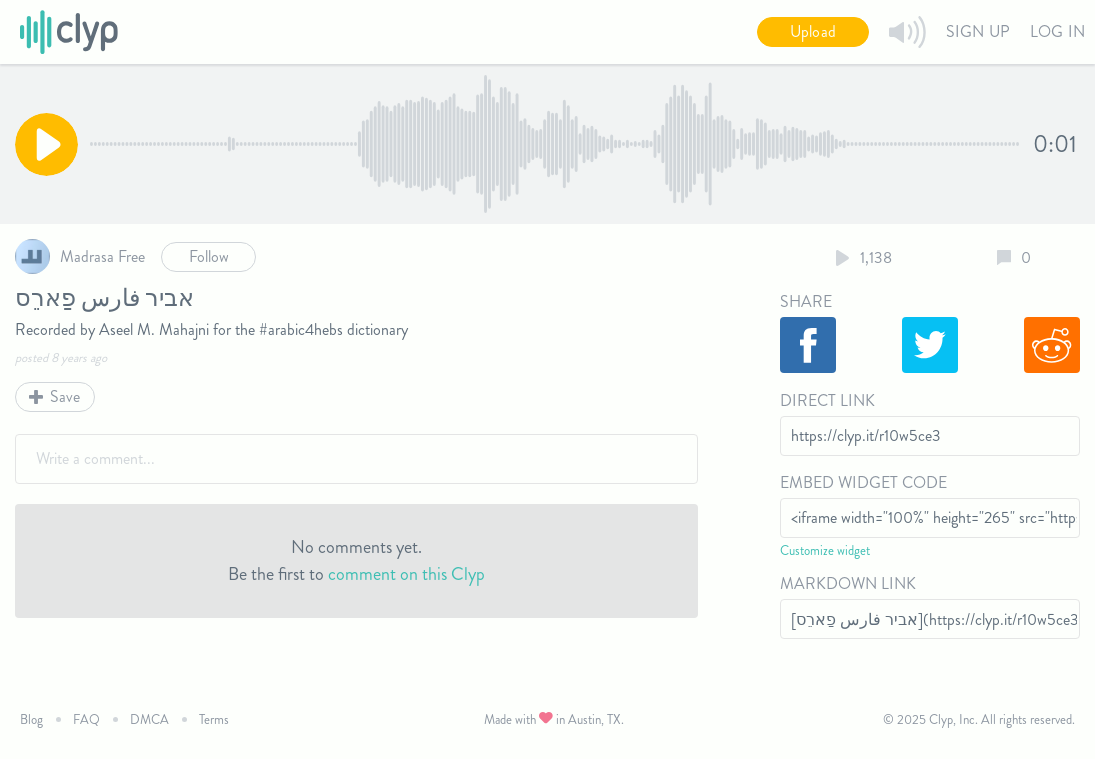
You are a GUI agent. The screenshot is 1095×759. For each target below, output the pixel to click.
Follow (209, 256)
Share (806, 301)
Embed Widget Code (863, 482)
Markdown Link (848, 583)
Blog (31, 719)
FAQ (86, 719)
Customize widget (825, 550)
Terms (214, 719)
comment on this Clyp (406, 574)
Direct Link (827, 400)
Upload (813, 31)
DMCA (149, 719)
